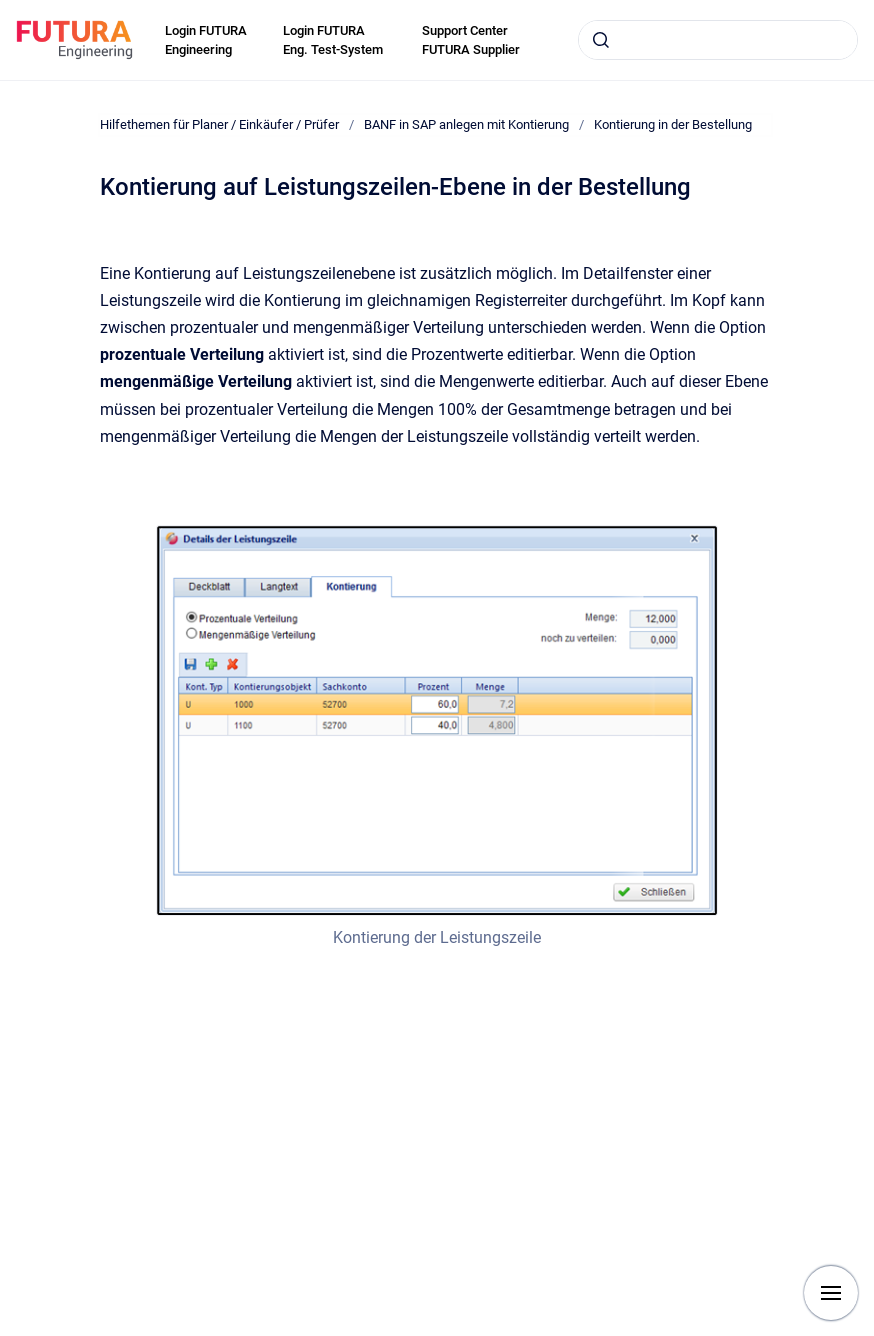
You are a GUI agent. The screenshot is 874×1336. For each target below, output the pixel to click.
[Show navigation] (831, 1293)
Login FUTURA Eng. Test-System (333, 40)
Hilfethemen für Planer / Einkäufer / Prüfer (219, 124)
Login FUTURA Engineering (206, 40)
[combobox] (718, 40)
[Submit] (601, 40)
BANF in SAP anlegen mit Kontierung (466, 124)
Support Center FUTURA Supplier (471, 40)
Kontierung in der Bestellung (673, 124)
